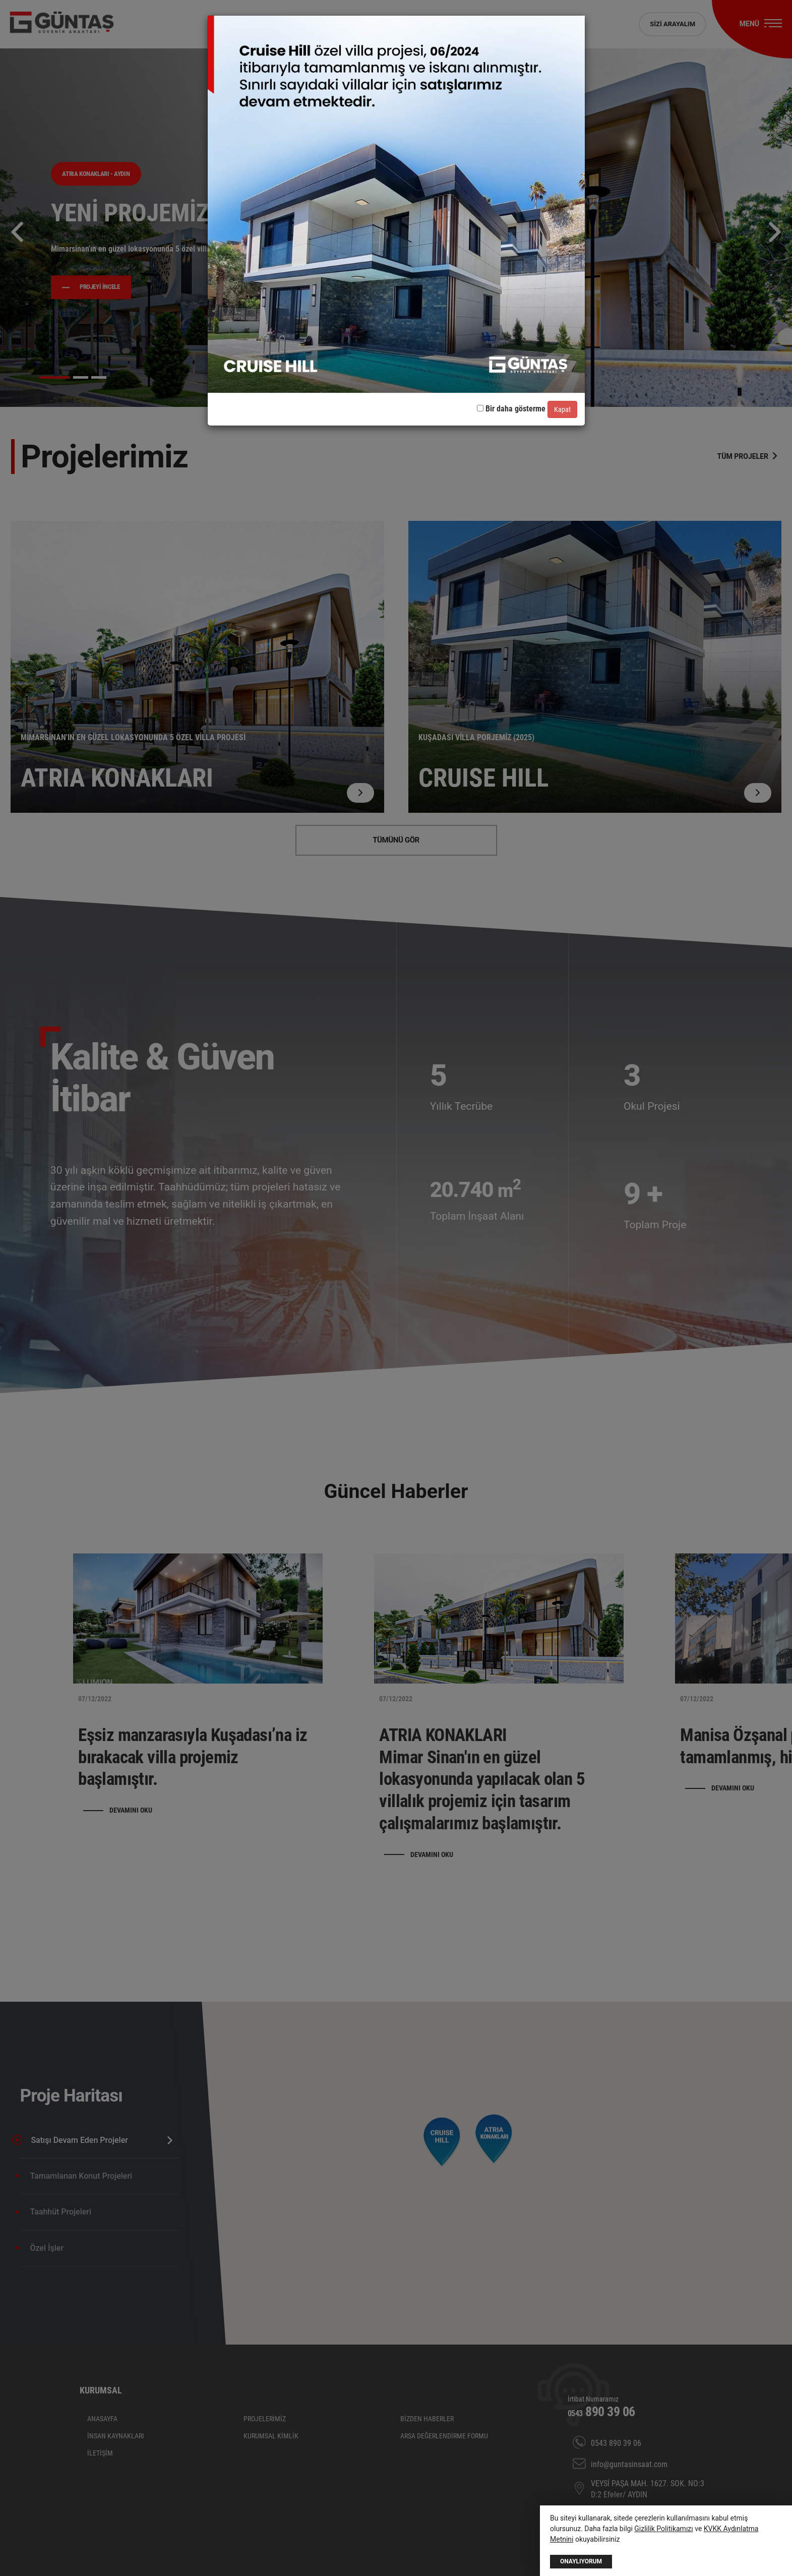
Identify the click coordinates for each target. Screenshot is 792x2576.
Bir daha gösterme (511, 408)
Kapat (562, 409)
